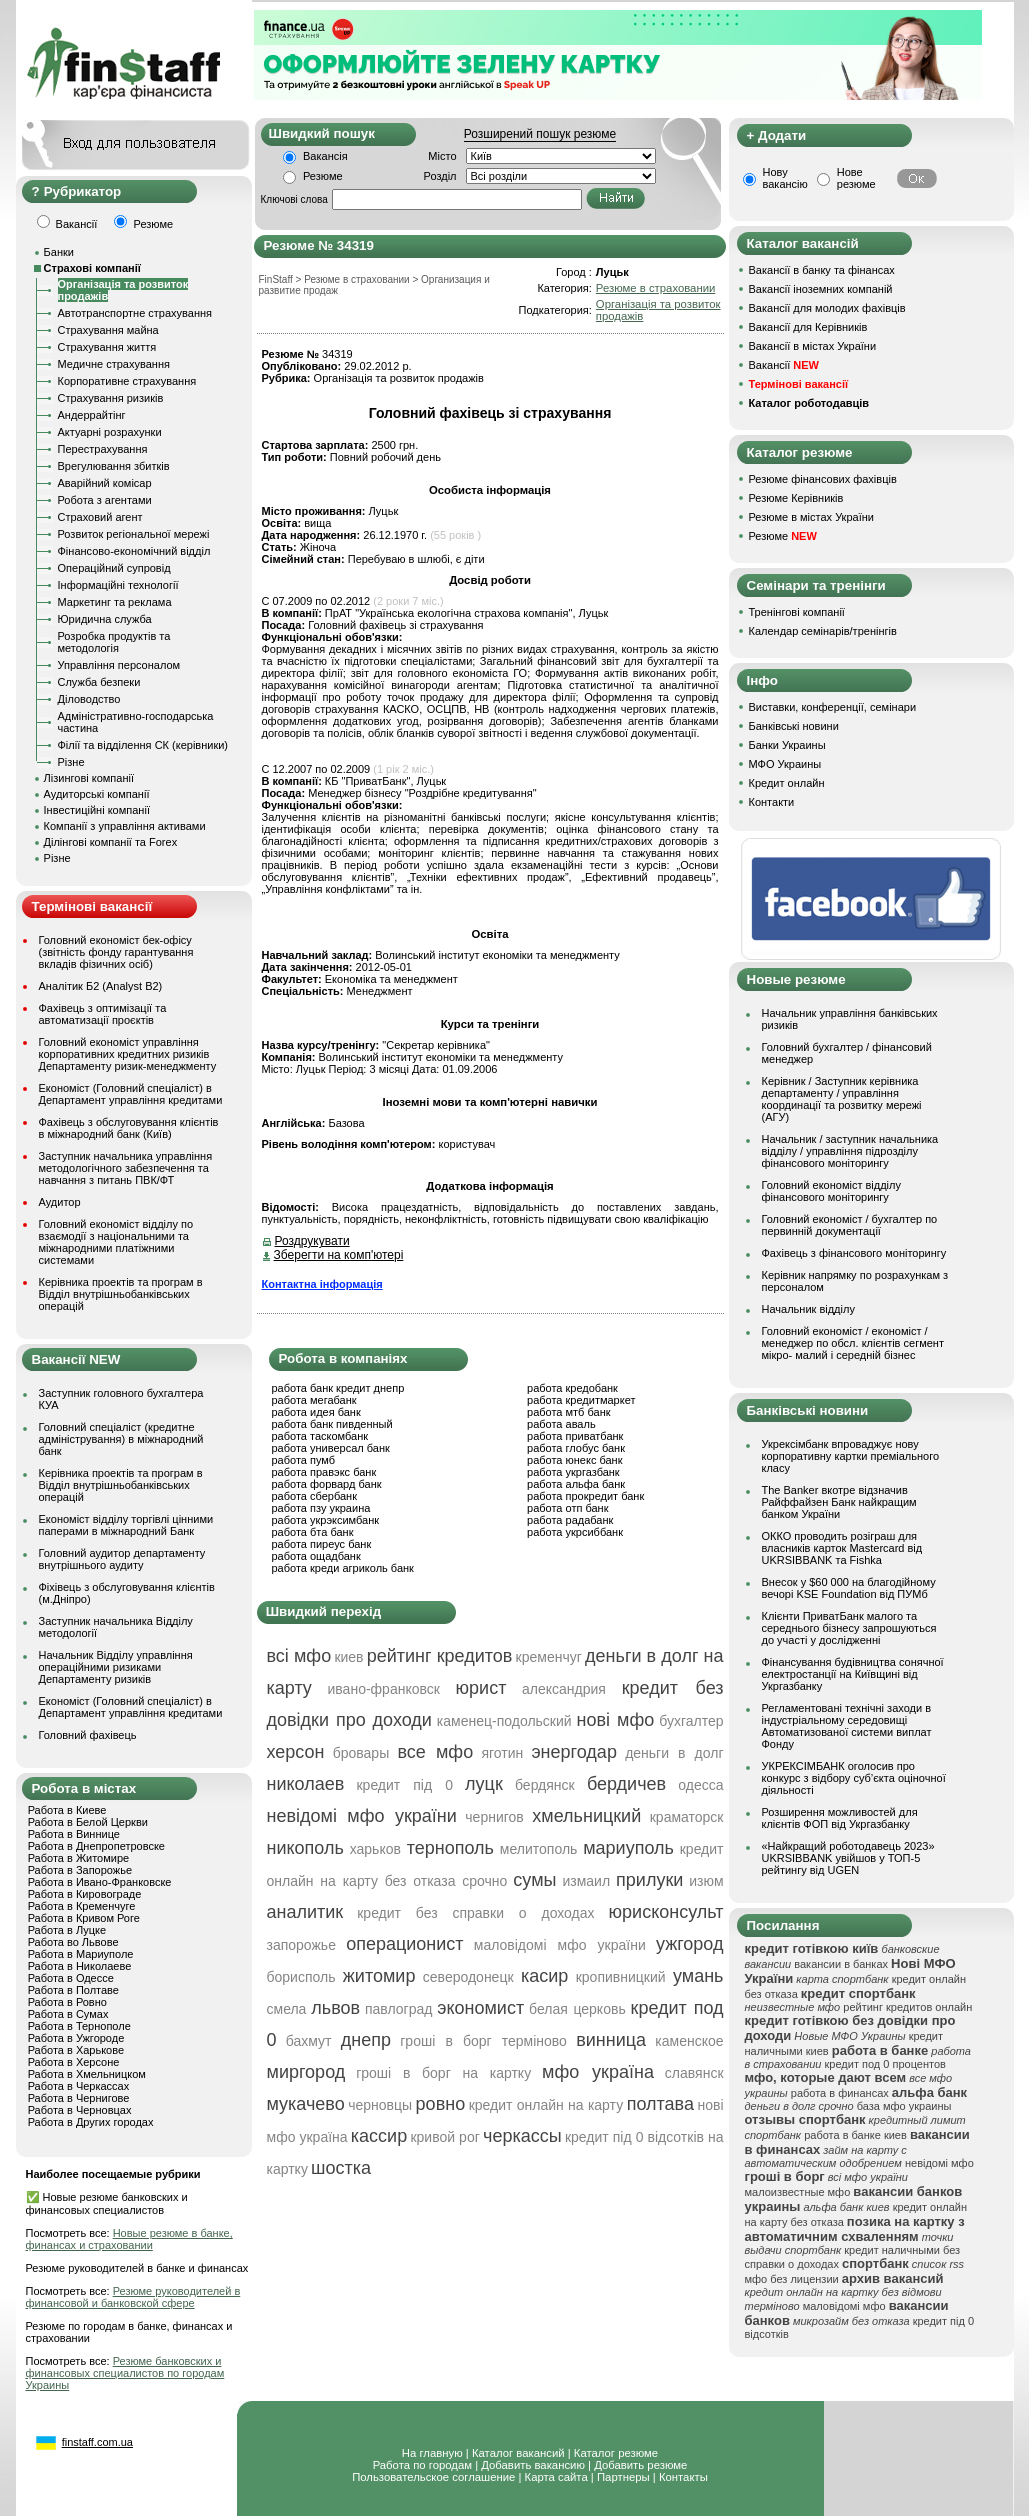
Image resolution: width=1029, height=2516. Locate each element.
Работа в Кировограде (85, 1894)
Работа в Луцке (67, 1930)
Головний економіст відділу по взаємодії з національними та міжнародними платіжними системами (116, 1242)
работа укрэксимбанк (326, 1520)
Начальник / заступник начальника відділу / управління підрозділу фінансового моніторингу (850, 1151)
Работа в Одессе (71, 1978)
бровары (361, 1753)
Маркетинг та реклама (115, 602)
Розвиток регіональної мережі (134, 534)
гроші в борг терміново (483, 2041)
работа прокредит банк (585, 1496)
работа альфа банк (576, 1484)
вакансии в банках (841, 1964)
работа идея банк (316, 1412)
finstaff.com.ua (97, 2442)
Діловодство (89, 699)
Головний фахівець (88, 1735)
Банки (59, 252)
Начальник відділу (808, 1309)
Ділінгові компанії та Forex (111, 842)
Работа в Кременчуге (82, 1906)
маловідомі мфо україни (560, 1945)
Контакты (683, 2477)
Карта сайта (556, 2477)
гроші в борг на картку (443, 2073)
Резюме (323, 176)
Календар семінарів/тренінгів (823, 631)
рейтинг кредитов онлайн (907, 2007)
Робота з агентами (105, 500)
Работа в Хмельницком (87, 2074)
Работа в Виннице (74, 1834)
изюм (706, 1881)
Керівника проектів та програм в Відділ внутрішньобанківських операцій (121, 1294)
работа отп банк (567, 1508)
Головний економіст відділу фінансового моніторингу (831, 1191)
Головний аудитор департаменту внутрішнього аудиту (122, 1559)
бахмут (309, 2041)
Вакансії (784, 365)
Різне (71, 762)
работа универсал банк (331, 1448)
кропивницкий (621, 1977)
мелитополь (539, 1849)
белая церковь (577, 2009)
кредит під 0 (404, 1785)
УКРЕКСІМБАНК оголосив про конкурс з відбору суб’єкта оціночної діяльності (854, 1778)
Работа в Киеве (67, 1810)
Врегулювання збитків (114, 466)
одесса (700, 1785)
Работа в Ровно (67, 2002)
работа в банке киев (855, 2135)
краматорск (687, 1817)
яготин (502, 1753)
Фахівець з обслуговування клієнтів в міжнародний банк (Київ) (129, 1128)
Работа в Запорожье (80, 1870)
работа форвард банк (327, 1484)
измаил (586, 1881)
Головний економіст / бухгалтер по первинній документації (850, 1225)
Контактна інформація (322, 1284)
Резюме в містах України (811, 517)
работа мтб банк (569, 1412)
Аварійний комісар (105, 483)
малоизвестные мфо (798, 2192)
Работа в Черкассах (79, 2086)
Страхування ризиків (111, 398)
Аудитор (60, 1202)
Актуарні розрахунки (110, 432)
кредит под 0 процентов (885, 2064)
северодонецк (468, 1977)
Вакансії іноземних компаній (821, 289)
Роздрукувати (312, 1241)
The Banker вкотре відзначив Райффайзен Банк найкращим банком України (839, 1502)
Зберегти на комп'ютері (339, 1255)
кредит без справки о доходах (475, 1913)
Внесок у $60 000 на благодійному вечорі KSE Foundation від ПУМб (849, 1588)
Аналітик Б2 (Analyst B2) (101, 986)
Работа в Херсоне (74, 2062)
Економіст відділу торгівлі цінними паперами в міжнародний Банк (126, 1525)
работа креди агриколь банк (343, 1568)
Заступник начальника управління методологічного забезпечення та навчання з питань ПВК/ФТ (126, 1168)
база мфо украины (904, 2106)
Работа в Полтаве (73, 1990)
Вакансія (325, 156)
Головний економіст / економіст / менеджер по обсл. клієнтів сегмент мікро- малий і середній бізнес (853, 1343)
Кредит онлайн (787, 783)
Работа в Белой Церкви (88, 1822)
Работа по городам (422, 2465)
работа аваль (561, 1424)
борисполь (301, 1977)
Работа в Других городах (91, 2122)
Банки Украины (787, 745)
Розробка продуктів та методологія (114, 642)
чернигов (494, 1817)
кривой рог (444, 2137)
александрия (564, 1689)
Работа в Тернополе (79, 2026)
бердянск (545, 1785)
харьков (375, 1849)
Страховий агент (100, 517)
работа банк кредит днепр (338, 1388)
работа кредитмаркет (581, 1400)
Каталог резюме (616, 2453)
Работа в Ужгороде (76, 2038)
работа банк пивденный (332, 1424)
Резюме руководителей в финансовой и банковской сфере (133, 2297)
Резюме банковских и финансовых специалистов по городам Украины (125, 2373)
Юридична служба (105, 619)
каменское (689, 2041)
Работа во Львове (73, 1942)
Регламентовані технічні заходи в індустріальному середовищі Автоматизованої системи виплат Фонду (847, 1726)
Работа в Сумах (68, 2014)
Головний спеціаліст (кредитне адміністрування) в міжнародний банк (121, 1439)
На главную (432, 2453)
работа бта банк (313, 1532)
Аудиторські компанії (97, 794)
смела (287, 2009)
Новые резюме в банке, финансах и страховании (129, 2239)
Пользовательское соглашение (433, 2477)
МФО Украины (785, 764)
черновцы (380, 2105)
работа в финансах (840, 2093)
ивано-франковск (384, 1689)
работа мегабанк (314, 1400)
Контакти (772, 802)
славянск (694, 2073)
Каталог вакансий (518, 2453)
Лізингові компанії (89, 778)
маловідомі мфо (844, 2306)
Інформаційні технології (118, 585)
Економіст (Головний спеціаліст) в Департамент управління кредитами (131, 1094)
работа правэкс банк (324, 1472)
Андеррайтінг (92, 415)
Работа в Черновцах (80, 2110)
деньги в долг (674, 1753)
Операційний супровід (114, 568)
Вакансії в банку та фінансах (822, 270)
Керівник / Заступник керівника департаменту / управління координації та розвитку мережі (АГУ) (842, 1099)
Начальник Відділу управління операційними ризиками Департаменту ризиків (116, 1667)
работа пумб (304, 1460)
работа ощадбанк (316, 1556)
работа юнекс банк (575, 1460)
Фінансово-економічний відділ (134, 551)
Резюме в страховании (655, 288)
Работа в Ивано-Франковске (100, 1882)
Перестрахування (103, 449)
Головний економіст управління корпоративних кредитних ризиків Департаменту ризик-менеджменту (128, 1054)
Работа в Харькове (76, 2050)
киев (348, 1657)
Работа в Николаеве (80, 1966)
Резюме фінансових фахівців (823, 479)
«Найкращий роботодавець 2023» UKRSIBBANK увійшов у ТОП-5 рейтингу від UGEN (848, 1858)
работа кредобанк (572, 1388)
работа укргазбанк (573, 1472)
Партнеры (623, 2477)
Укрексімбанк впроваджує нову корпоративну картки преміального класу (851, 1456)
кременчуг (549, 1657)
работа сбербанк (314, 1496)
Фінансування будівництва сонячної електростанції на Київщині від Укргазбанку (853, 1674)
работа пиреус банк (322, 1544)
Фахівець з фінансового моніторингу (854, 1253)
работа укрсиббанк (575, 1532)
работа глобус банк (576, 1448)
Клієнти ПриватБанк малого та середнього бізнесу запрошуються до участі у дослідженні (849, 1628)
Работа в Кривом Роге (84, 1918)
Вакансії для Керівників (808, 327)
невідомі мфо (939, 2163)
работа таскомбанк (320, 1436)
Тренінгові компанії (797, 612)
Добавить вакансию (533, 2465)
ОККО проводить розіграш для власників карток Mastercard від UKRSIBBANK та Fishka (842, 1548)
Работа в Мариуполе (81, 1954)
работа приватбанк (575, 1436)
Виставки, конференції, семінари (833, 707)
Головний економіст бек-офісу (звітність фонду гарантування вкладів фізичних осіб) (116, 952)
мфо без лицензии (792, 2279)
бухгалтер (691, 1721)
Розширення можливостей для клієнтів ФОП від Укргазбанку (840, 1818)
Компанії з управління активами (125, 826)
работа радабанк (570, 1520)
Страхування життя (107, 347)
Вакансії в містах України (813, 346)
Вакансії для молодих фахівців (827, 308)
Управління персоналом (119, 665)
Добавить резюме (640, 2465)
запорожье (301, 1945)
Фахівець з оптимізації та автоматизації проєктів (103, 1014)
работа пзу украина (321, 1508)
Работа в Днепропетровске (96, 1846)
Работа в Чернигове (79, 2098)
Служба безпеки (99, 682)
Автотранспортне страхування (135, 313)
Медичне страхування (114, 364)
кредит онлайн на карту (546, 2105)
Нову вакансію (785, 178)
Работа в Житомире (79, 1858)
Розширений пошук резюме (540, 134)
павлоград (398, 2009)
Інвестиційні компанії (97, 810)
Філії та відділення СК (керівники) (143, 745)
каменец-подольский (504, 1721)
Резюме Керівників (796, 498)
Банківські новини (794, 726)
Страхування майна (108, 330)
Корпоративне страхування (127, 381)
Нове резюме (856, 178)
